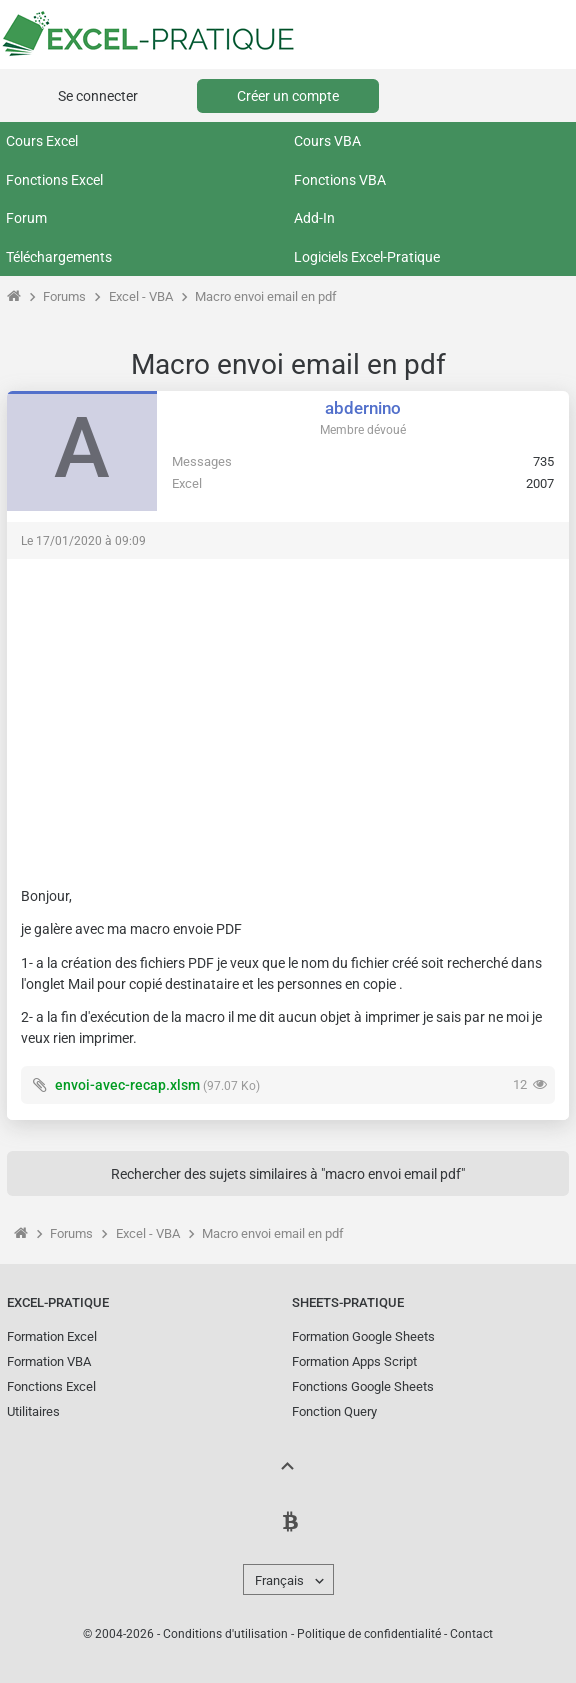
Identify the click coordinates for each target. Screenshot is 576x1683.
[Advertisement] (288, 713)
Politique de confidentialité (369, 1634)
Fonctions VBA (340, 180)
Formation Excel (52, 1336)
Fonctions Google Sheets (363, 1386)
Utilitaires (33, 1411)
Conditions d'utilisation (225, 1634)
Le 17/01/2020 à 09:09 (83, 541)
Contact (471, 1634)
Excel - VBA (141, 296)
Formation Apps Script (354, 1361)
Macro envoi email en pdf (266, 296)
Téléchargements (59, 257)
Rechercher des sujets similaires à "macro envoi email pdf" (288, 1174)
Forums (64, 296)
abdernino (363, 408)
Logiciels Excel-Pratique (367, 257)
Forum (26, 218)
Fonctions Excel (54, 180)
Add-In (314, 218)
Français (279, 1580)
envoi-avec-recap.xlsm (127, 1085)
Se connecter (98, 96)
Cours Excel (42, 141)
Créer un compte (288, 96)
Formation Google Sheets (363, 1336)
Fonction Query (334, 1411)
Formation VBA (49, 1361)
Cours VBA (327, 141)
